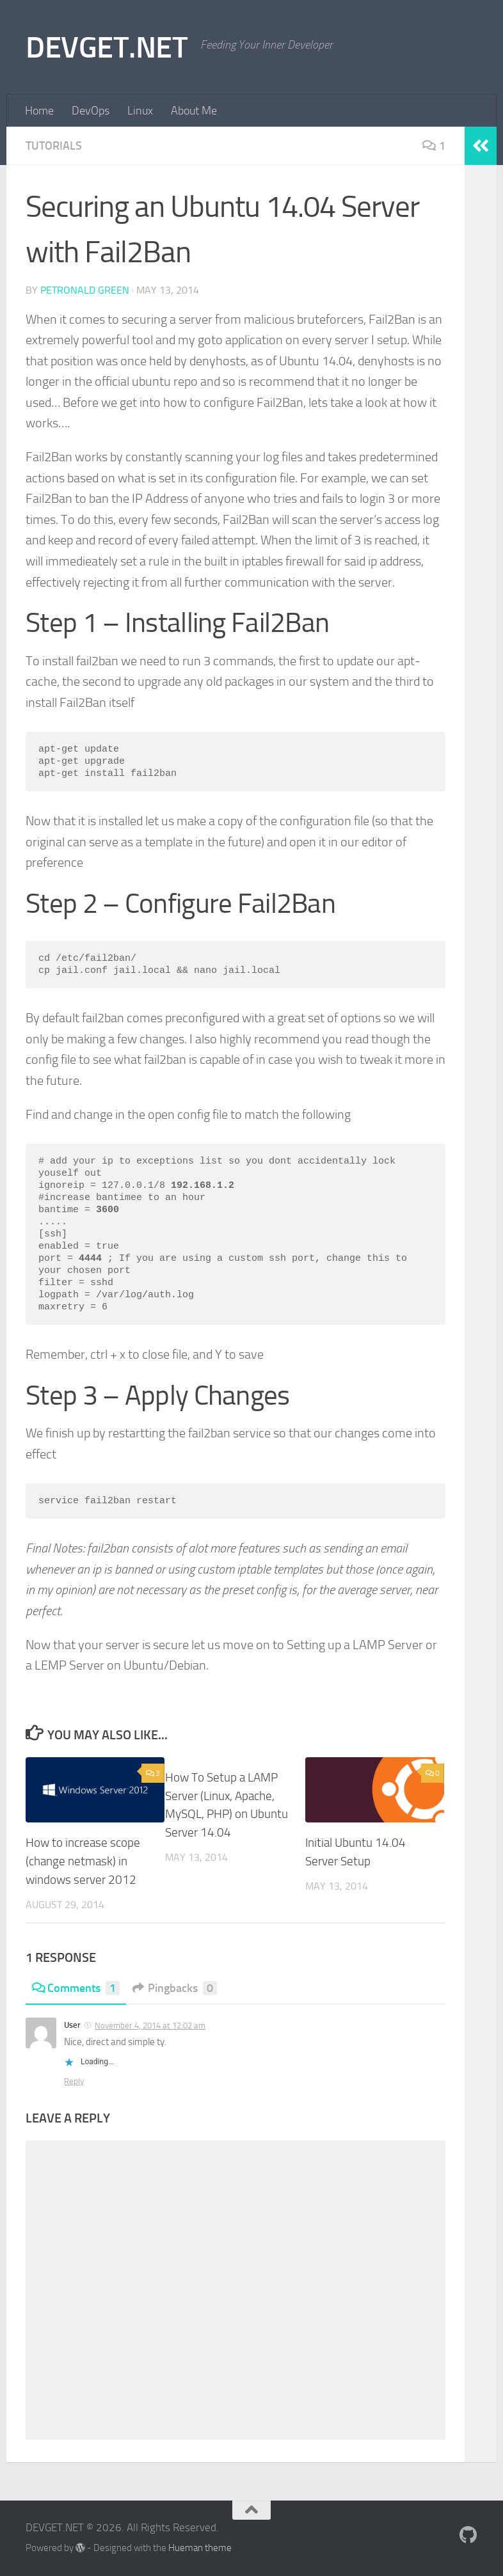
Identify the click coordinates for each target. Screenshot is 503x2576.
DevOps (90, 111)
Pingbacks (174, 1988)
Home (39, 111)
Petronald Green (84, 290)
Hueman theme (200, 2548)
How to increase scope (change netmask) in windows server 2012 (83, 1861)
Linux (140, 111)
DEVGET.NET (107, 47)
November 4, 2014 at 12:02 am (150, 2025)
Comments (76, 1988)
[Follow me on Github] (468, 2535)
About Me (194, 111)
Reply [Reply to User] (74, 2081)
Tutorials (54, 146)
